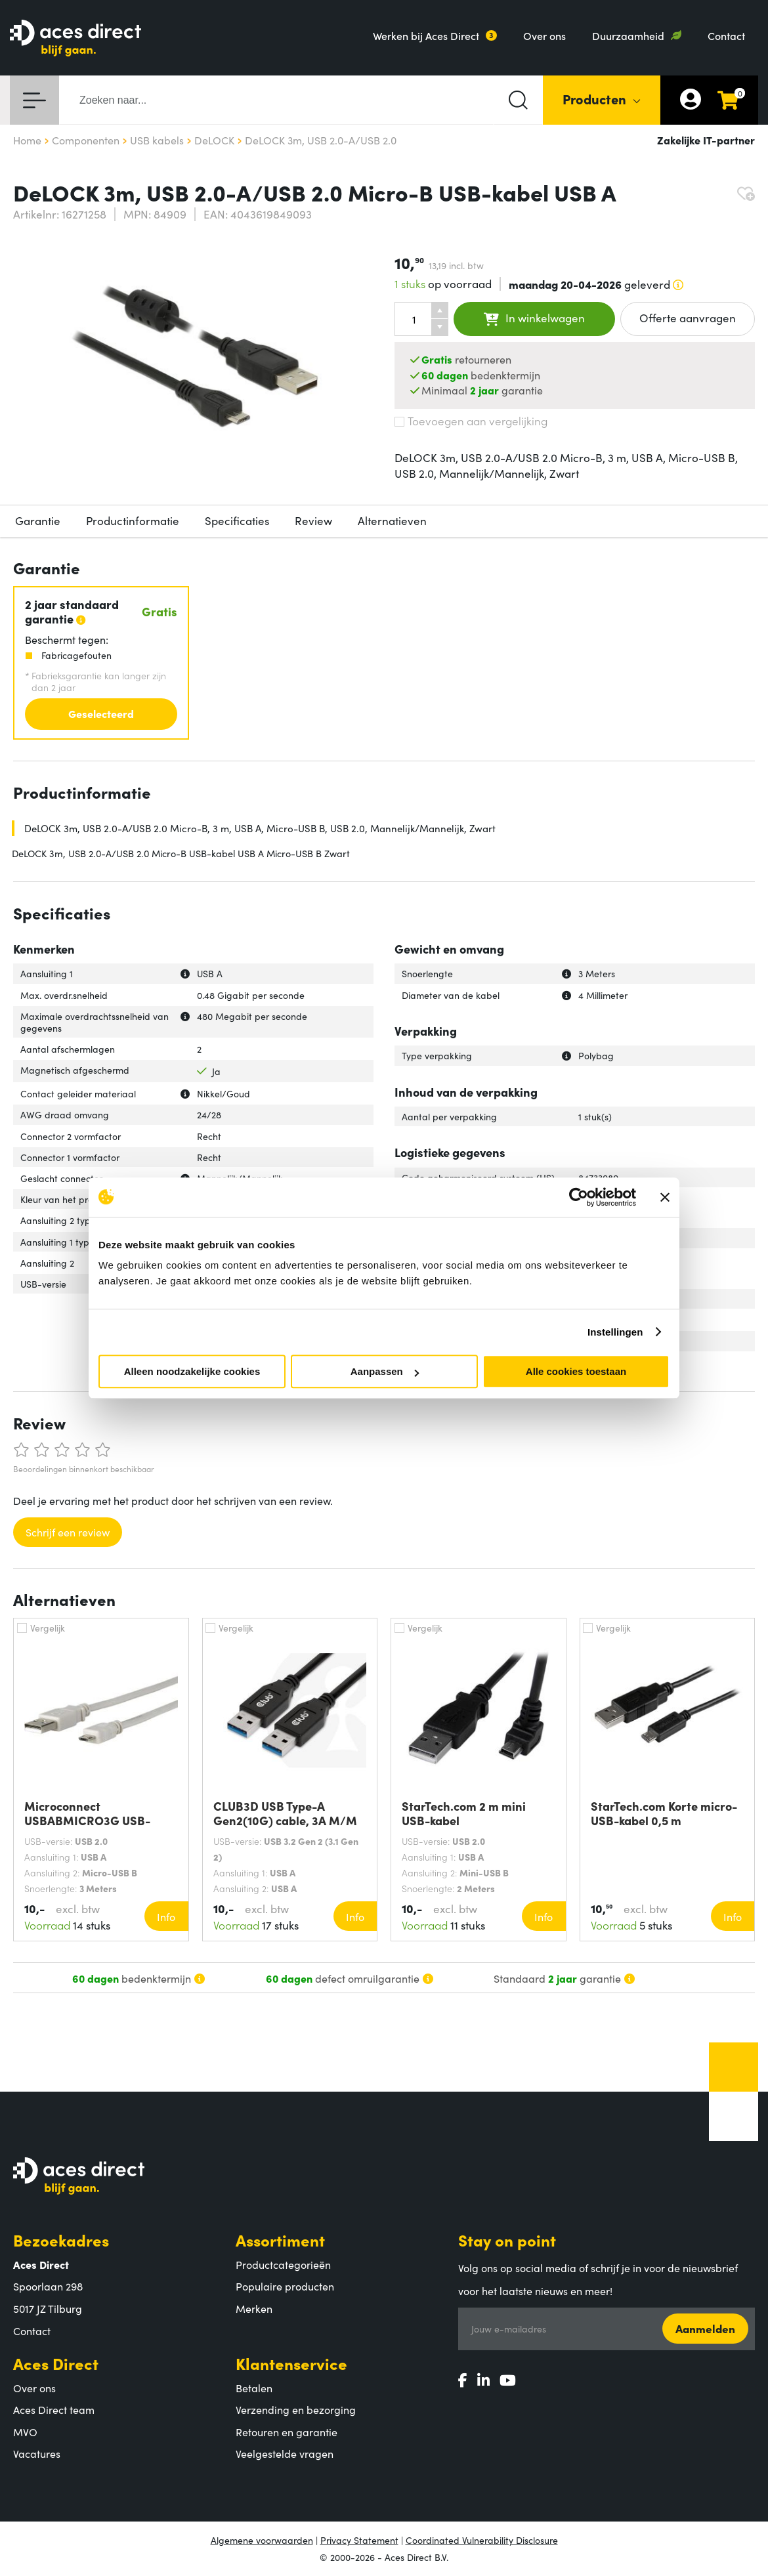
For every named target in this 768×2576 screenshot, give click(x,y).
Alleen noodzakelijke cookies (192, 1371)
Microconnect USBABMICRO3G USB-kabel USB (87, 1813)
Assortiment (280, 2239)
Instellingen (615, 1332)
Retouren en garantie (286, 2431)
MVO (25, 2431)
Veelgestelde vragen (284, 2453)
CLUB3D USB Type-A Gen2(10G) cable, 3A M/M (285, 1813)
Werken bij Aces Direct (426, 35)
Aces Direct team (54, 2409)
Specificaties (237, 520)
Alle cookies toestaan (576, 1371)
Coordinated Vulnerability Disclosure (482, 2539)
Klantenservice (291, 2363)
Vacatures (36, 2453)
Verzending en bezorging (296, 2409)
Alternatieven (392, 520)
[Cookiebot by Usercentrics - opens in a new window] (578, 1197)
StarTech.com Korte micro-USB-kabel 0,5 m (664, 1813)
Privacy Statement (359, 2539)
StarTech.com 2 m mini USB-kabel (464, 1813)
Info (166, 1916)
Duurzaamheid (628, 35)
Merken (254, 2308)
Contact (726, 35)
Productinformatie (132, 520)
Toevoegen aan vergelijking (471, 421)
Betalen (254, 2387)
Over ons (544, 35)
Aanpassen (385, 1371)
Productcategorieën (283, 2264)
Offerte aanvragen (687, 318)
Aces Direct (55, 2363)
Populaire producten (285, 2286)
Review (313, 520)
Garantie (37, 520)
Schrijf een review (68, 1532)
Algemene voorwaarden (262, 2539)
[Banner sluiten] (665, 1197)
